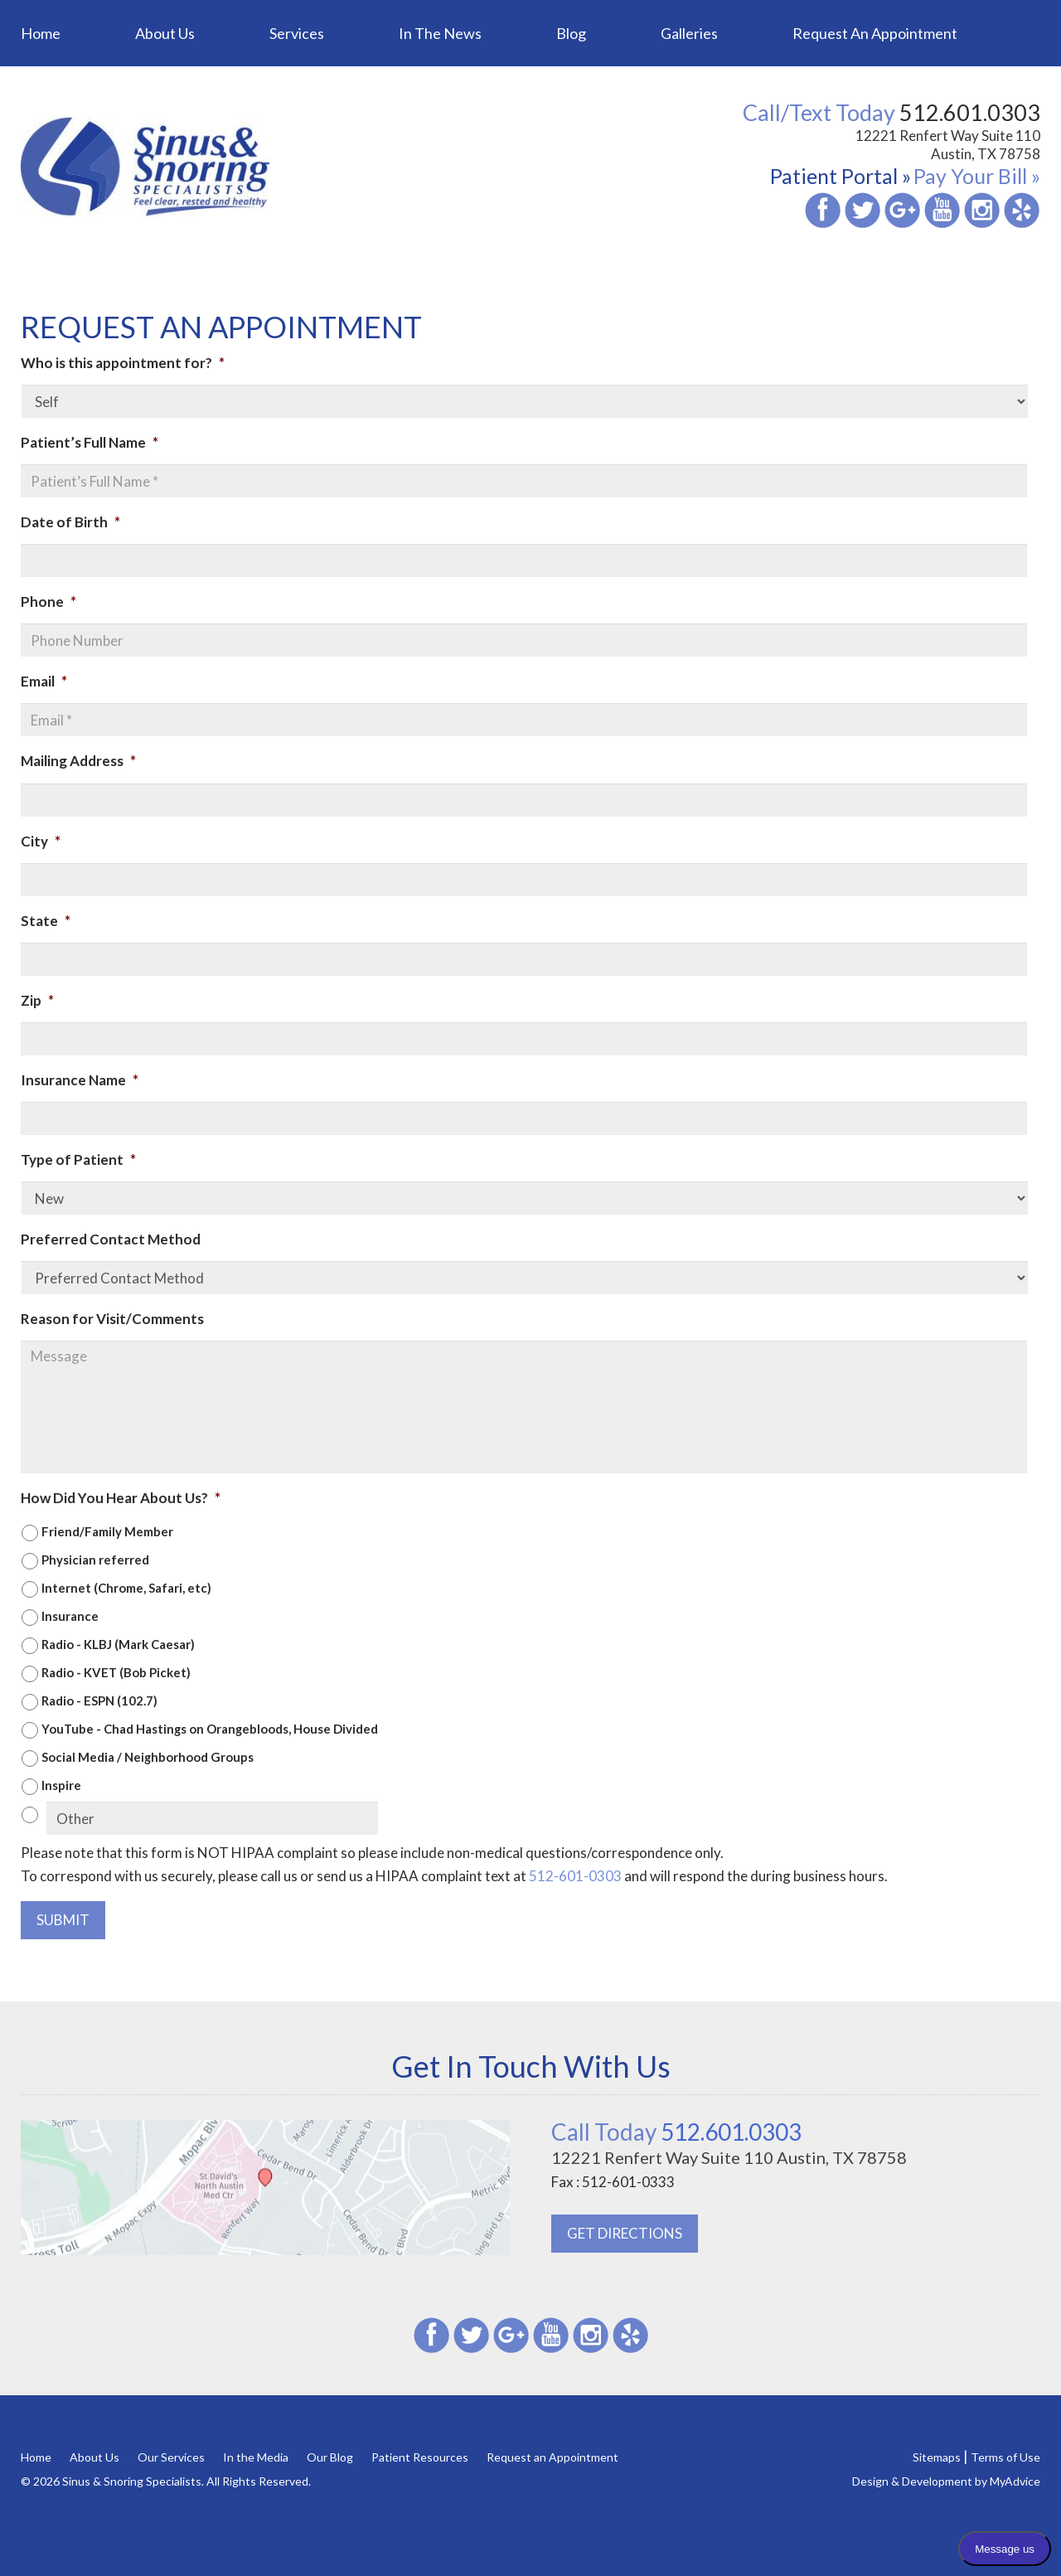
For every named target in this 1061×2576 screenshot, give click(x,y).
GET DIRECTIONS (624, 2233)
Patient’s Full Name (89, 442)
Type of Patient (78, 1159)
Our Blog (330, 2457)
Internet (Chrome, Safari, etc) (126, 1587)
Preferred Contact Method (111, 1239)
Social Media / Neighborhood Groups (147, 1756)
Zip (37, 1000)
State (45, 920)
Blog (571, 33)
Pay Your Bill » (976, 175)
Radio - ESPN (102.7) (99, 1700)
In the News (440, 33)
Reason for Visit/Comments (112, 1318)
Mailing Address (78, 760)
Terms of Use (1005, 2457)
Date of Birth (70, 522)
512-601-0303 (575, 1876)
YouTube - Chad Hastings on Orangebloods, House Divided (209, 1728)
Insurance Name (79, 1080)
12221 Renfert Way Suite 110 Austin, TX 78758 (947, 145)
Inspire (61, 1785)
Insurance (70, 1615)
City (41, 841)
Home (41, 33)
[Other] (212, 1818)
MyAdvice (1015, 2481)
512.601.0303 (676, 2132)
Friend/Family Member (107, 1531)
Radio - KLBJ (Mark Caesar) (118, 1644)
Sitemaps (937, 2457)
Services (296, 33)
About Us (165, 33)
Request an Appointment (874, 33)
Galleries (689, 33)
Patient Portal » (840, 175)
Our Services (171, 2457)
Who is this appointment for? (123, 362)
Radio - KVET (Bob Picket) (116, 1672)
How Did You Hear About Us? (120, 1497)
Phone (48, 601)
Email (44, 681)
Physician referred (95, 1559)
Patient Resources (419, 2457)
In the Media (255, 2457)
